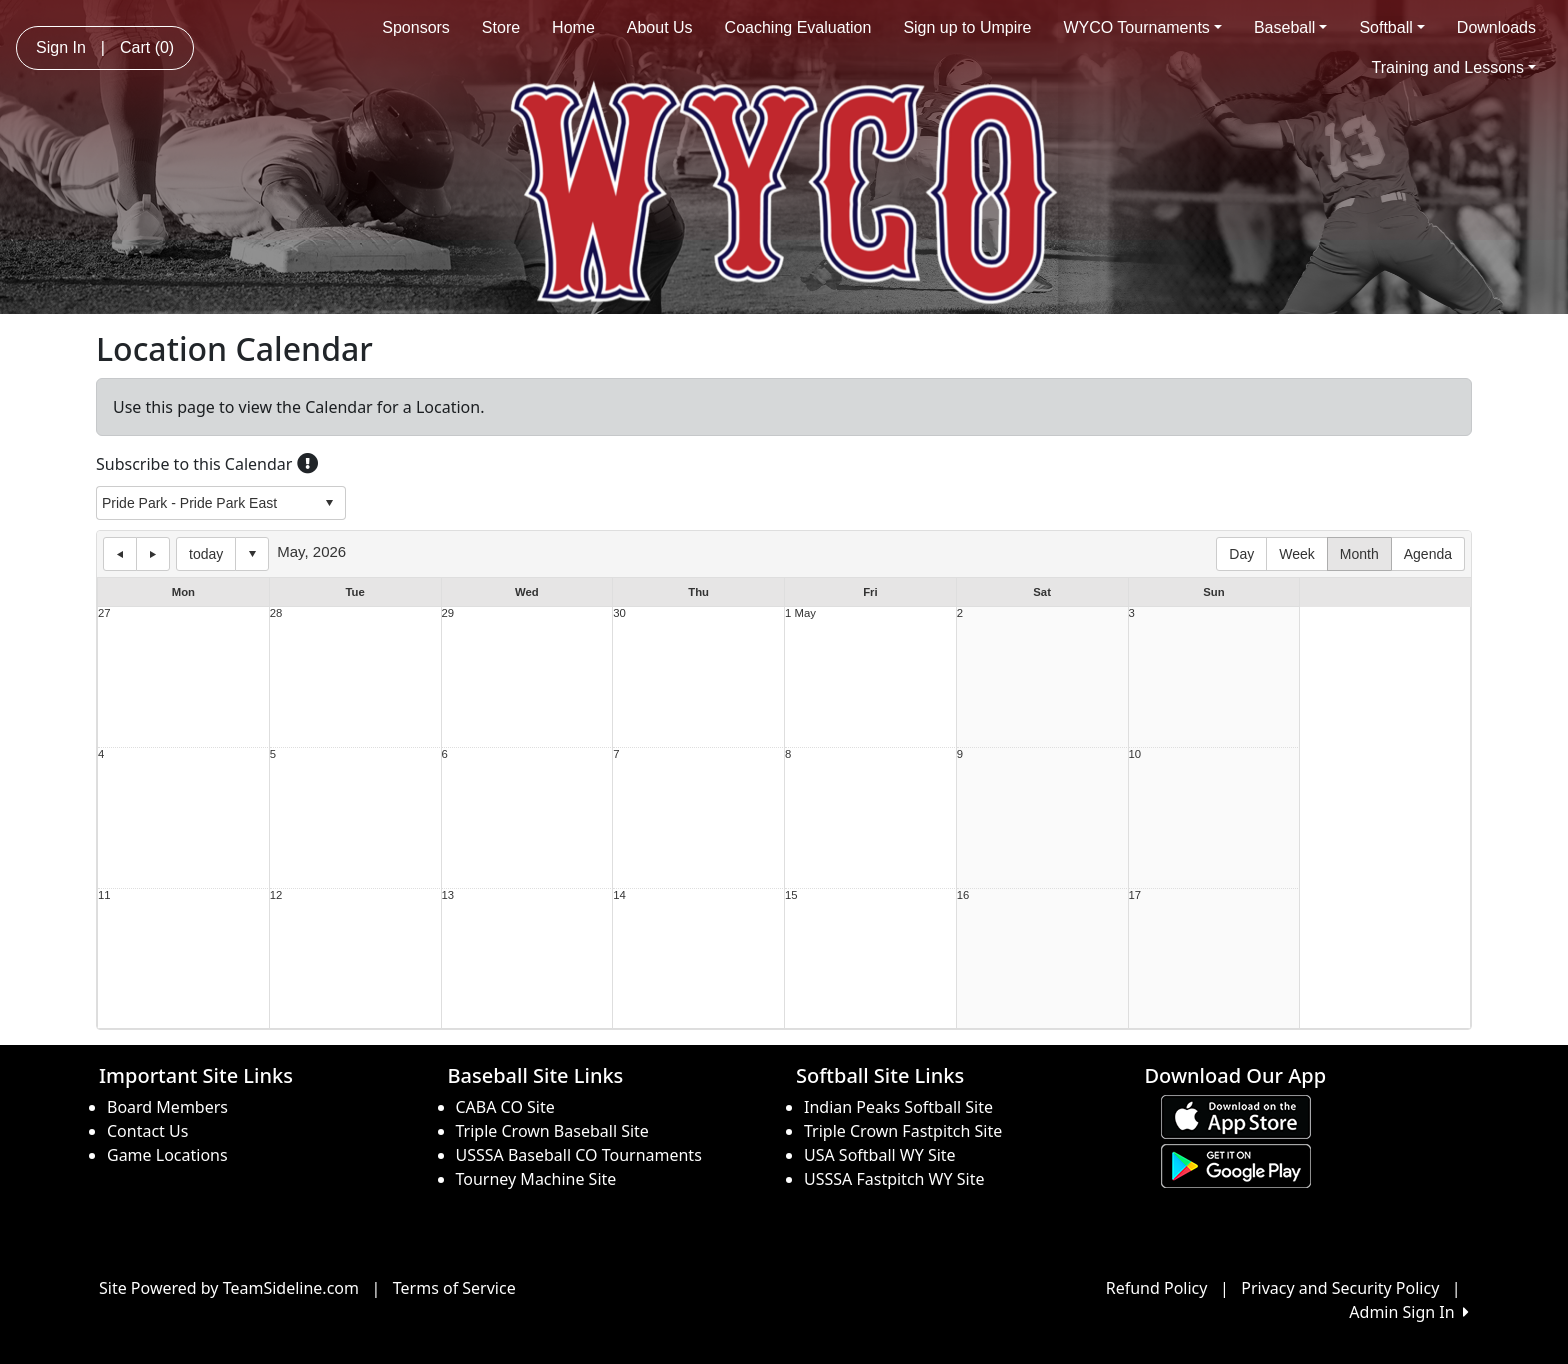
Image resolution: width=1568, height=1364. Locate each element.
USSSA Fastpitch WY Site (894, 1179)
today (206, 554)
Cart (147, 47)
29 (448, 613)
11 (104, 895)
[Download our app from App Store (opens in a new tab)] (1236, 1115)
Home (573, 27)
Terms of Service (454, 1288)
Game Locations (167, 1155)
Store (501, 27)
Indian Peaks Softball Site (898, 1107)
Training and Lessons (1454, 67)
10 (1135, 754)
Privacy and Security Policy (1340, 1288)
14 (619, 895)
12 (276, 895)
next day (153, 554)
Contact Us (147, 1131)
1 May (800, 613)
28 (276, 613)
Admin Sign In (1409, 1312)
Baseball (1290, 27)
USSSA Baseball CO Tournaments (579, 1155)
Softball (1391, 27)
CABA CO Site (505, 1107)
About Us (660, 27)
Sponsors (416, 27)
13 (448, 895)
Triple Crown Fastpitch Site (903, 1131)
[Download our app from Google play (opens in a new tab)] (1236, 1164)
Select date (252, 554)
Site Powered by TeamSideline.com (229, 1288)
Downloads (1496, 27)
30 (619, 613)
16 (963, 895)
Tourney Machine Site (536, 1179)
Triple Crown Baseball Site (552, 1131)
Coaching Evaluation (798, 27)
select (329, 503)
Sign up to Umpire (967, 27)
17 (1135, 895)
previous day (120, 554)
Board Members (167, 1107)
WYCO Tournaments (1142, 27)
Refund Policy (1157, 1288)
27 (104, 613)
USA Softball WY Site (880, 1155)
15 (791, 895)
